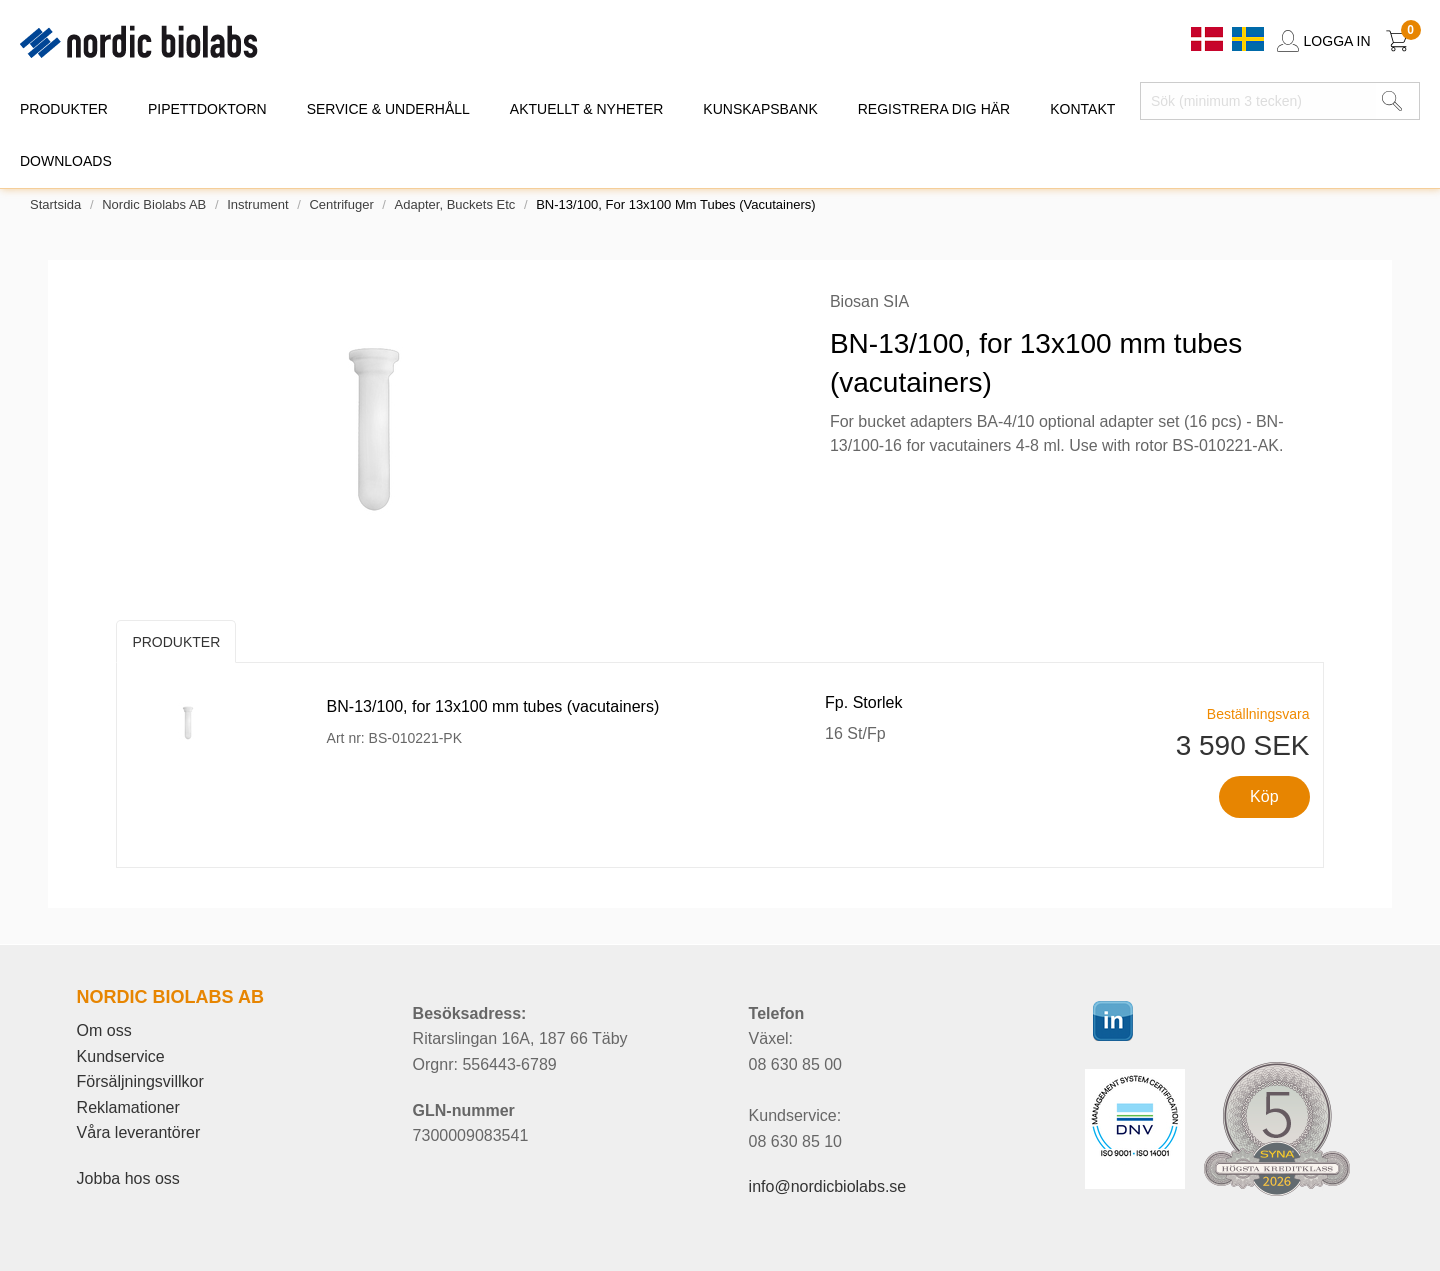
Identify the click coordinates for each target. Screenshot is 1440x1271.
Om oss (104, 1030)
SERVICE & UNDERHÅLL (388, 109)
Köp (1264, 796)
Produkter (176, 642)
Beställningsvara (1258, 714)
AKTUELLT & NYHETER (587, 109)
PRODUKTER (64, 109)
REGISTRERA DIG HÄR (934, 109)
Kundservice (121, 1056)
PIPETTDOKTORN (207, 109)
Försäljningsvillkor (140, 1081)
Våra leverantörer (139, 1132)
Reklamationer (128, 1107)
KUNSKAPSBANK (760, 109)
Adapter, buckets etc (455, 204)
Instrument (257, 204)
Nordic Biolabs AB (154, 204)
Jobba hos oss (128, 1178)
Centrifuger (341, 204)
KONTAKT (1082, 109)
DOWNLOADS (66, 161)
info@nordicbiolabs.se (828, 1186)
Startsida (55, 204)
